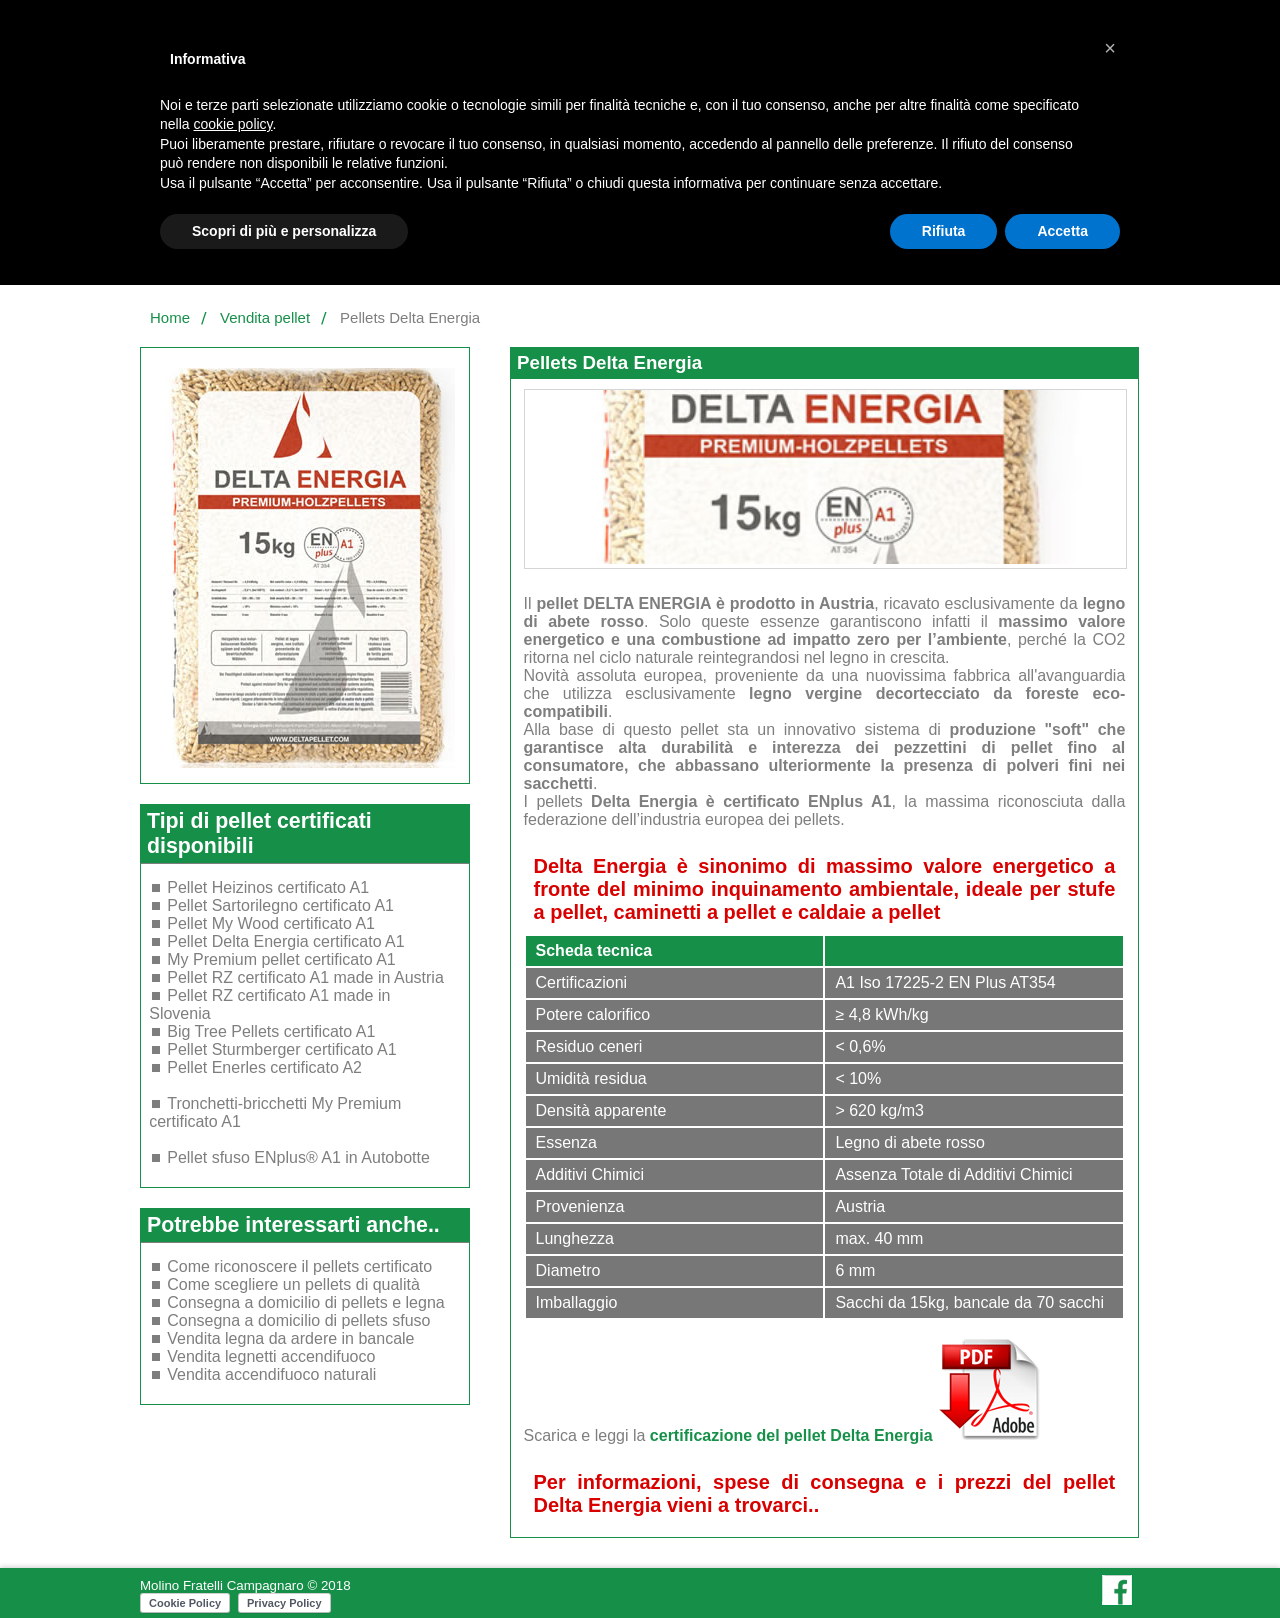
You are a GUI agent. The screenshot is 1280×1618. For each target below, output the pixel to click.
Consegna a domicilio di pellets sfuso (298, 1320)
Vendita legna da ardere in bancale (290, 1338)
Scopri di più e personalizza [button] (284, 231)
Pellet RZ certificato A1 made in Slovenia (269, 1004)
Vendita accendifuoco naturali (271, 1374)
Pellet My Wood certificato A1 (271, 923)
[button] (1110, 48)
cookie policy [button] (232, 124)
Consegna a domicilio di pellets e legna (306, 1302)
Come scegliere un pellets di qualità (293, 1284)
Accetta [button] (1062, 231)
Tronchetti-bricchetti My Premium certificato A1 (275, 1112)
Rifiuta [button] (944, 231)
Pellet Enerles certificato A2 (264, 1067)
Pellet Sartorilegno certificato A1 (280, 905)
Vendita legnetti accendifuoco (271, 1356)
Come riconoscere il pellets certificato (299, 1266)
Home (170, 317)
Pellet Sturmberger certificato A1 (281, 1049)
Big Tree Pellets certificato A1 (271, 1031)
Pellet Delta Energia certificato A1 (285, 941)
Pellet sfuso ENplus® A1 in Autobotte (298, 1157)
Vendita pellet (265, 317)
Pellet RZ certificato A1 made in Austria (305, 977)
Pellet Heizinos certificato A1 (268, 887)
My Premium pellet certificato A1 (281, 959)
